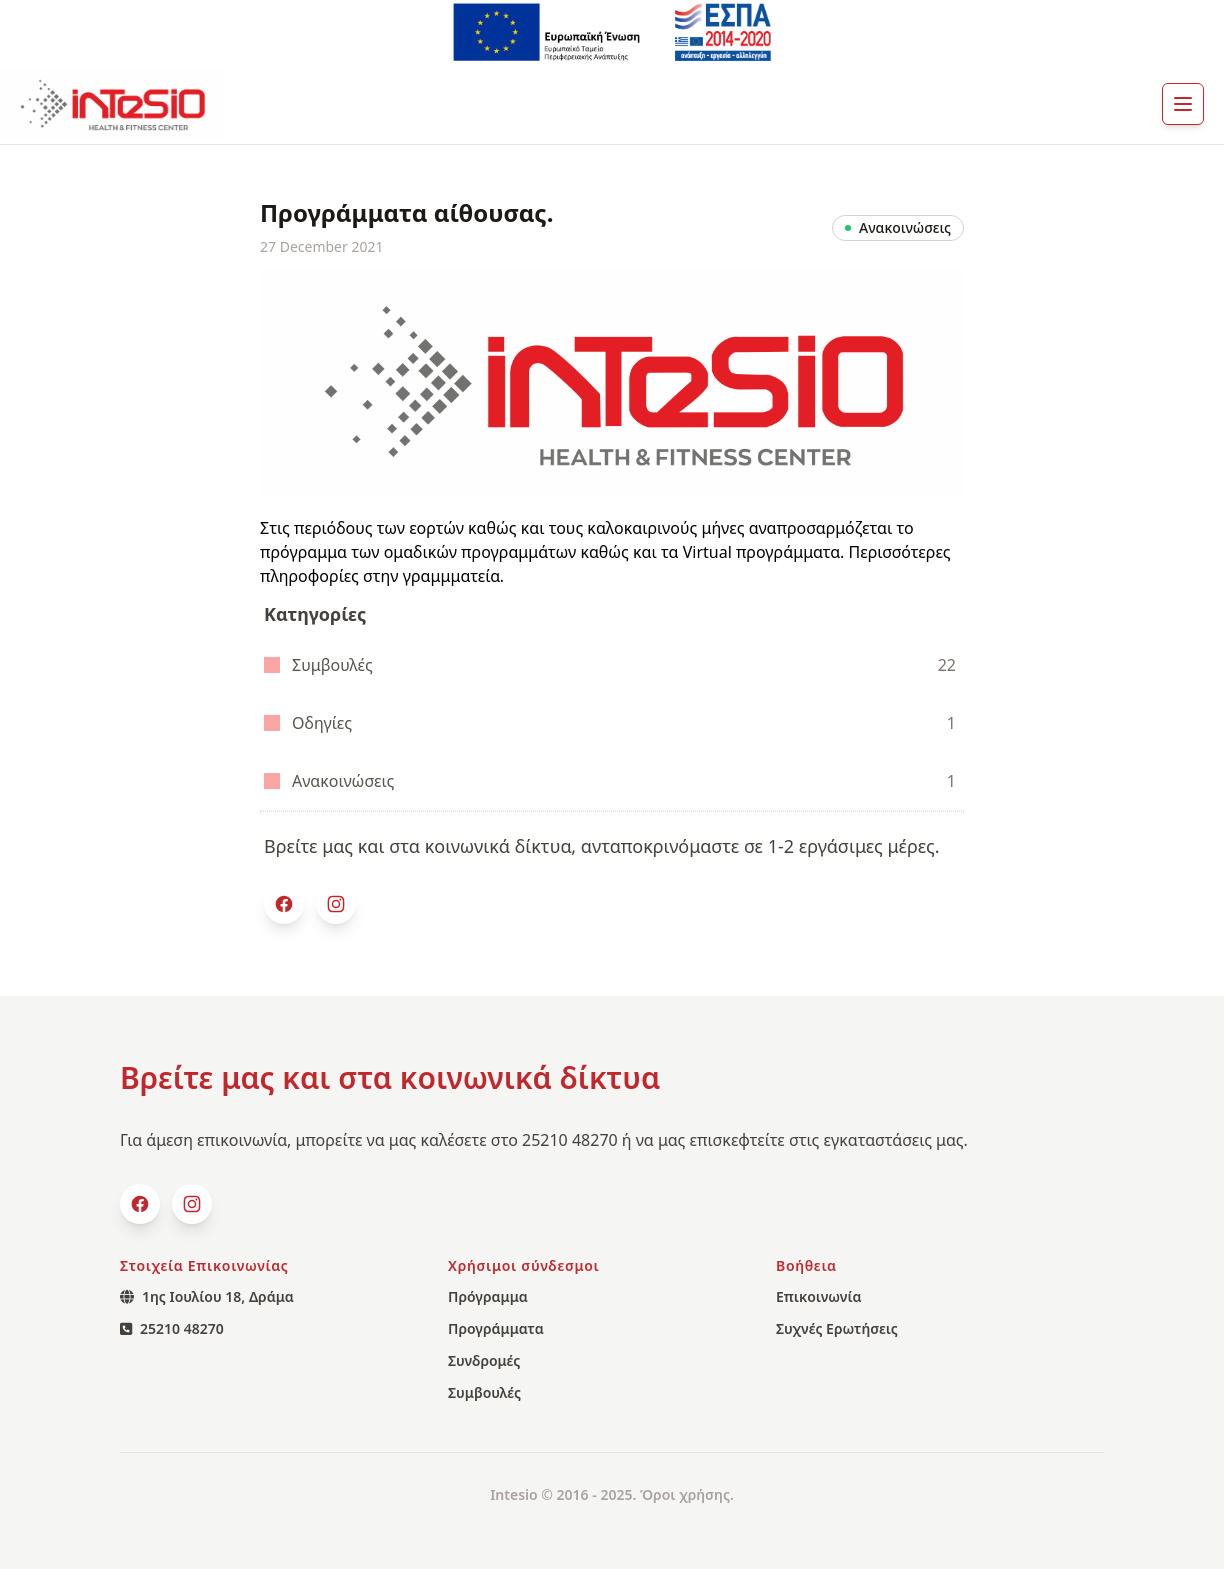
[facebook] (284, 904)
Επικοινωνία (818, 1296)
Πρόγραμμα (488, 1296)
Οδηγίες (610, 723)
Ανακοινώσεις (610, 781)
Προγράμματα (496, 1328)
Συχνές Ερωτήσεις (837, 1328)
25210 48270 (172, 1328)
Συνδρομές (484, 1360)
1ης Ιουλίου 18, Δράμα (207, 1296)
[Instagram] (336, 904)
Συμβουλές (610, 665)
